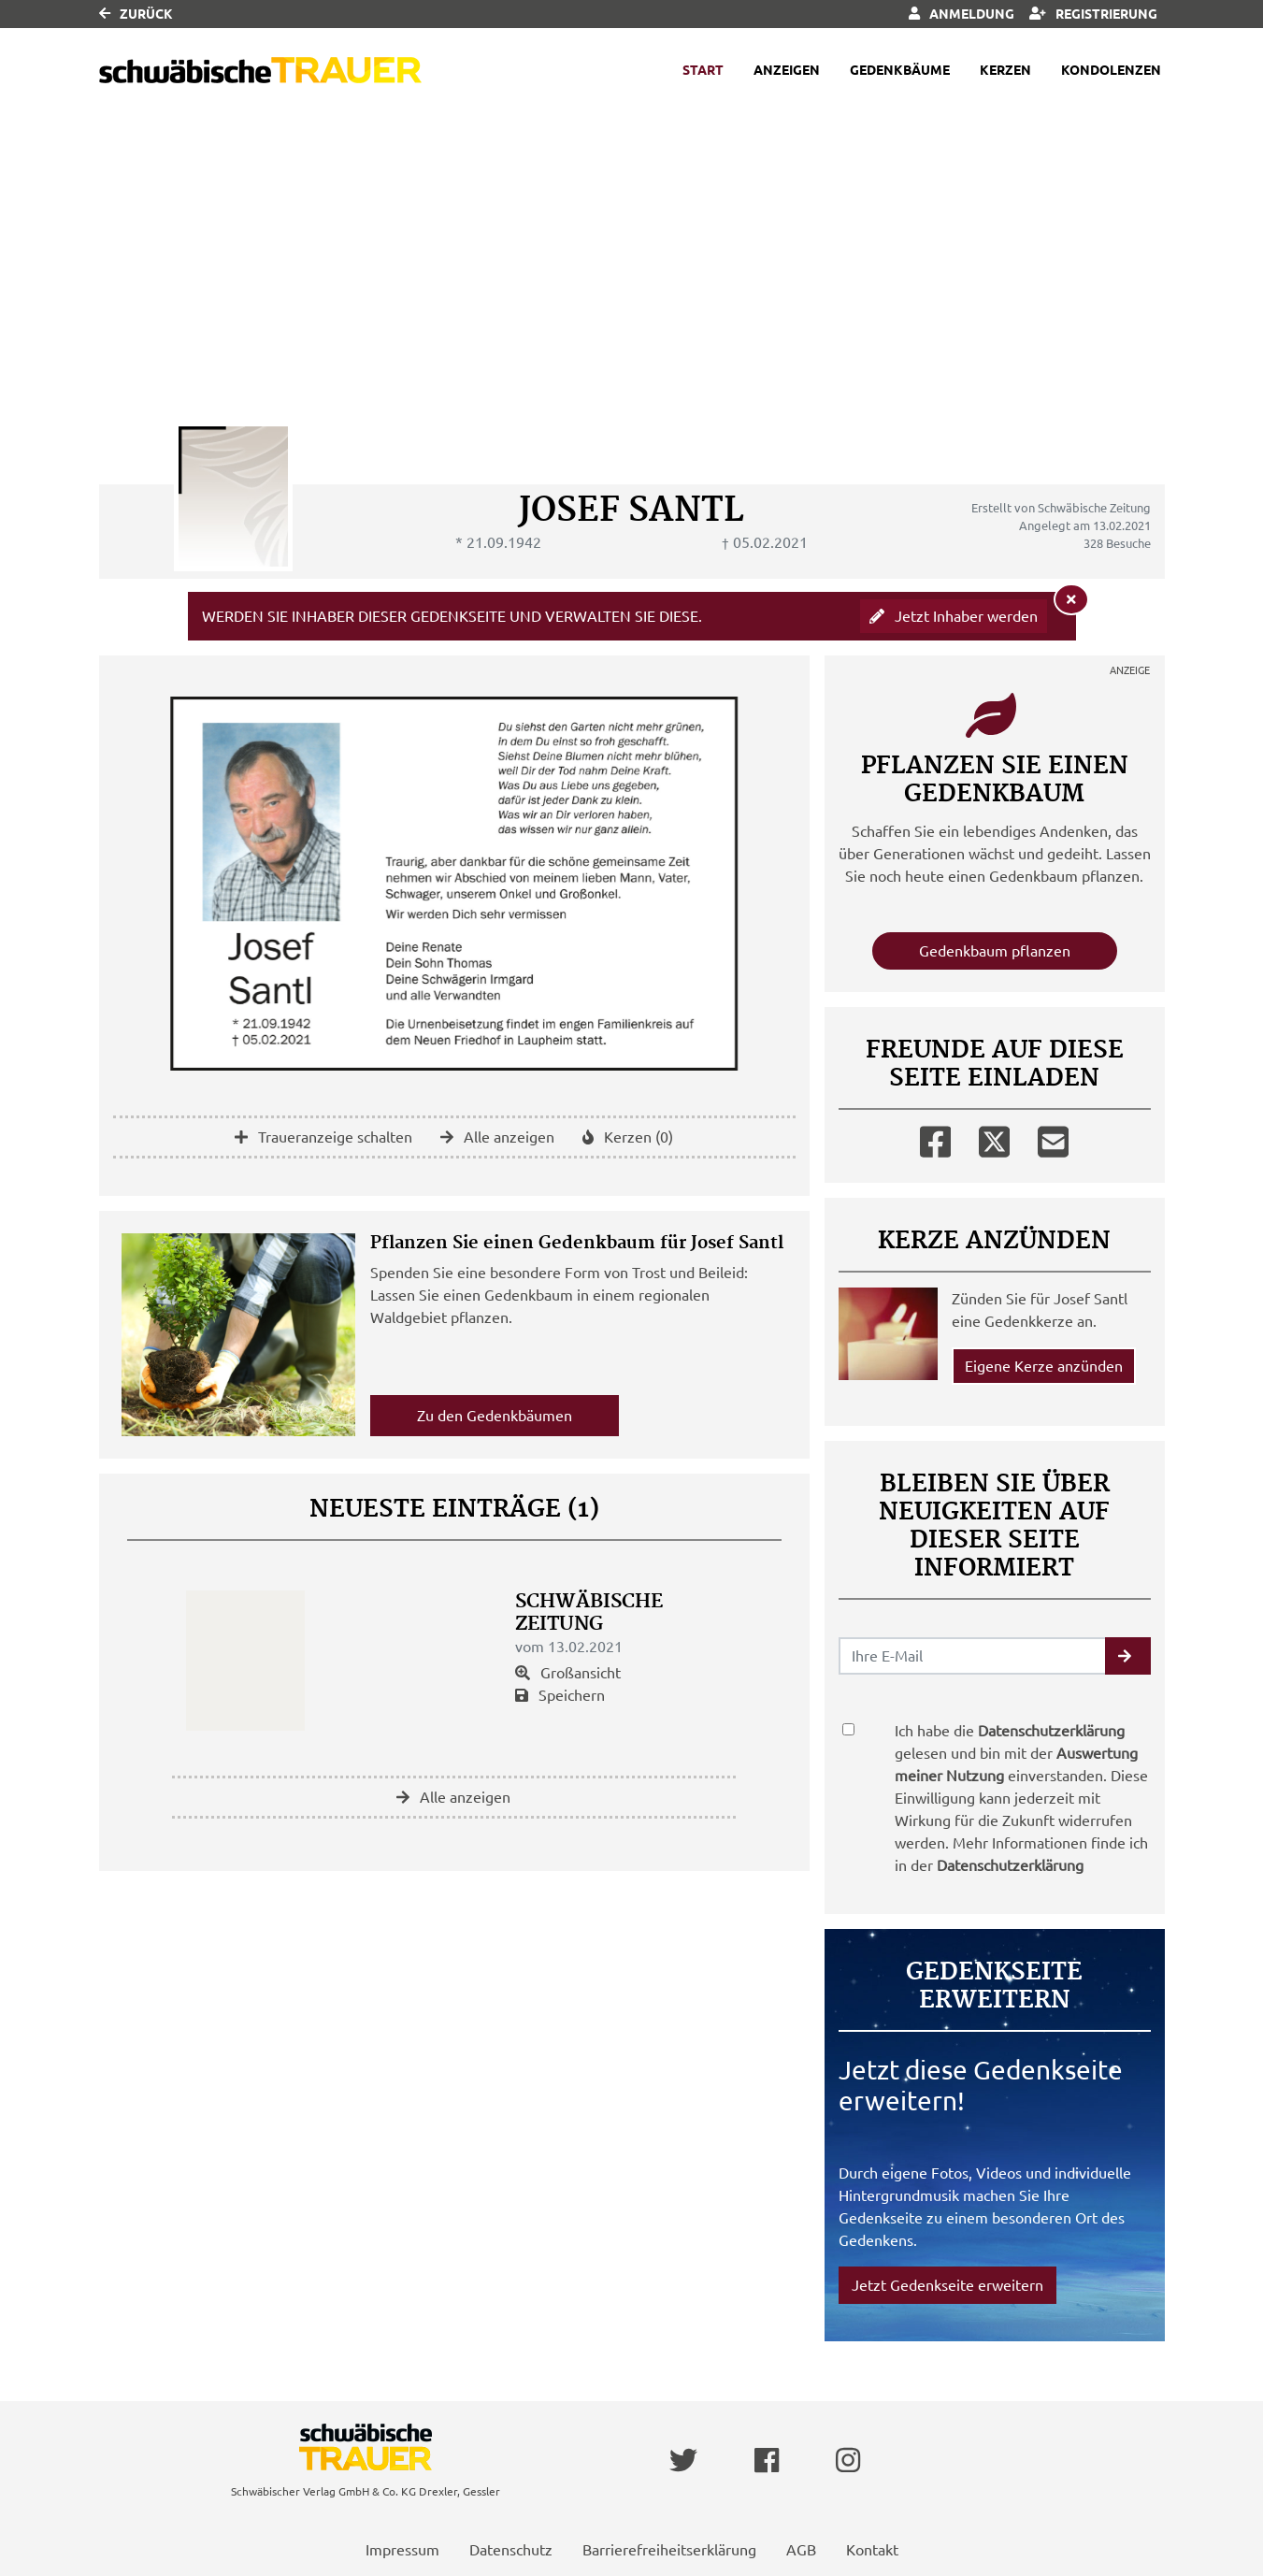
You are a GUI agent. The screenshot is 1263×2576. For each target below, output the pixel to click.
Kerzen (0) (627, 1137)
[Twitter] (994, 1138)
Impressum (402, 2549)
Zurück (136, 14)
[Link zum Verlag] (260, 71)
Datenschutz (511, 2549)
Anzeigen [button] (786, 70)
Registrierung (1093, 14)
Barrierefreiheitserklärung (669, 2549)
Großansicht (568, 1672)
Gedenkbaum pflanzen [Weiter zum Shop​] (994, 951)
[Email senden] (973, 1656)
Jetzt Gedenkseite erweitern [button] (947, 2285)
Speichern (560, 1695)
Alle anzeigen (497, 1137)
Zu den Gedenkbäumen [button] (494, 1415)
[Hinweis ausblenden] (1071, 599)
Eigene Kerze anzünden (1044, 1366)
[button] (1128, 1656)
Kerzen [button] (1005, 70)
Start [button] (703, 70)
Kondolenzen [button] (1111, 70)
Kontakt (872, 2549)
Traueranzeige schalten (323, 1137)
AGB (801, 2549)
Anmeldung (961, 14)
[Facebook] (935, 1138)
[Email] (1053, 1138)
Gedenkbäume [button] (900, 70)
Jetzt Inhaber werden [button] (953, 616)
